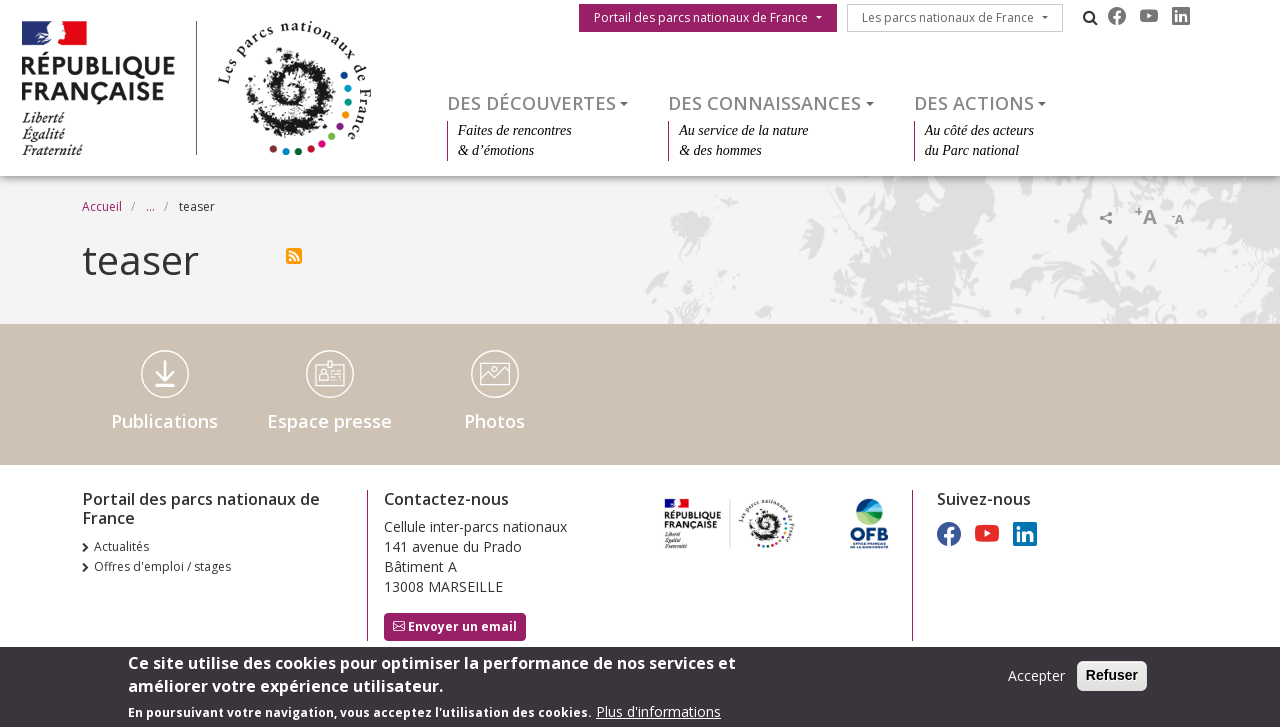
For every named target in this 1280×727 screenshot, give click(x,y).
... (150, 206)
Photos (494, 421)
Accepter (1036, 680)
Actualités (121, 546)
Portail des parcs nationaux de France (701, 17)
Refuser (1112, 680)
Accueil (102, 206)
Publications (164, 421)
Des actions (974, 103)
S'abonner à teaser (294, 256)
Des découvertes (531, 103)
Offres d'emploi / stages (162, 566)
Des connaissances (764, 103)
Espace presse (329, 421)
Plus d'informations (658, 716)
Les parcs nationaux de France (948, 17)
